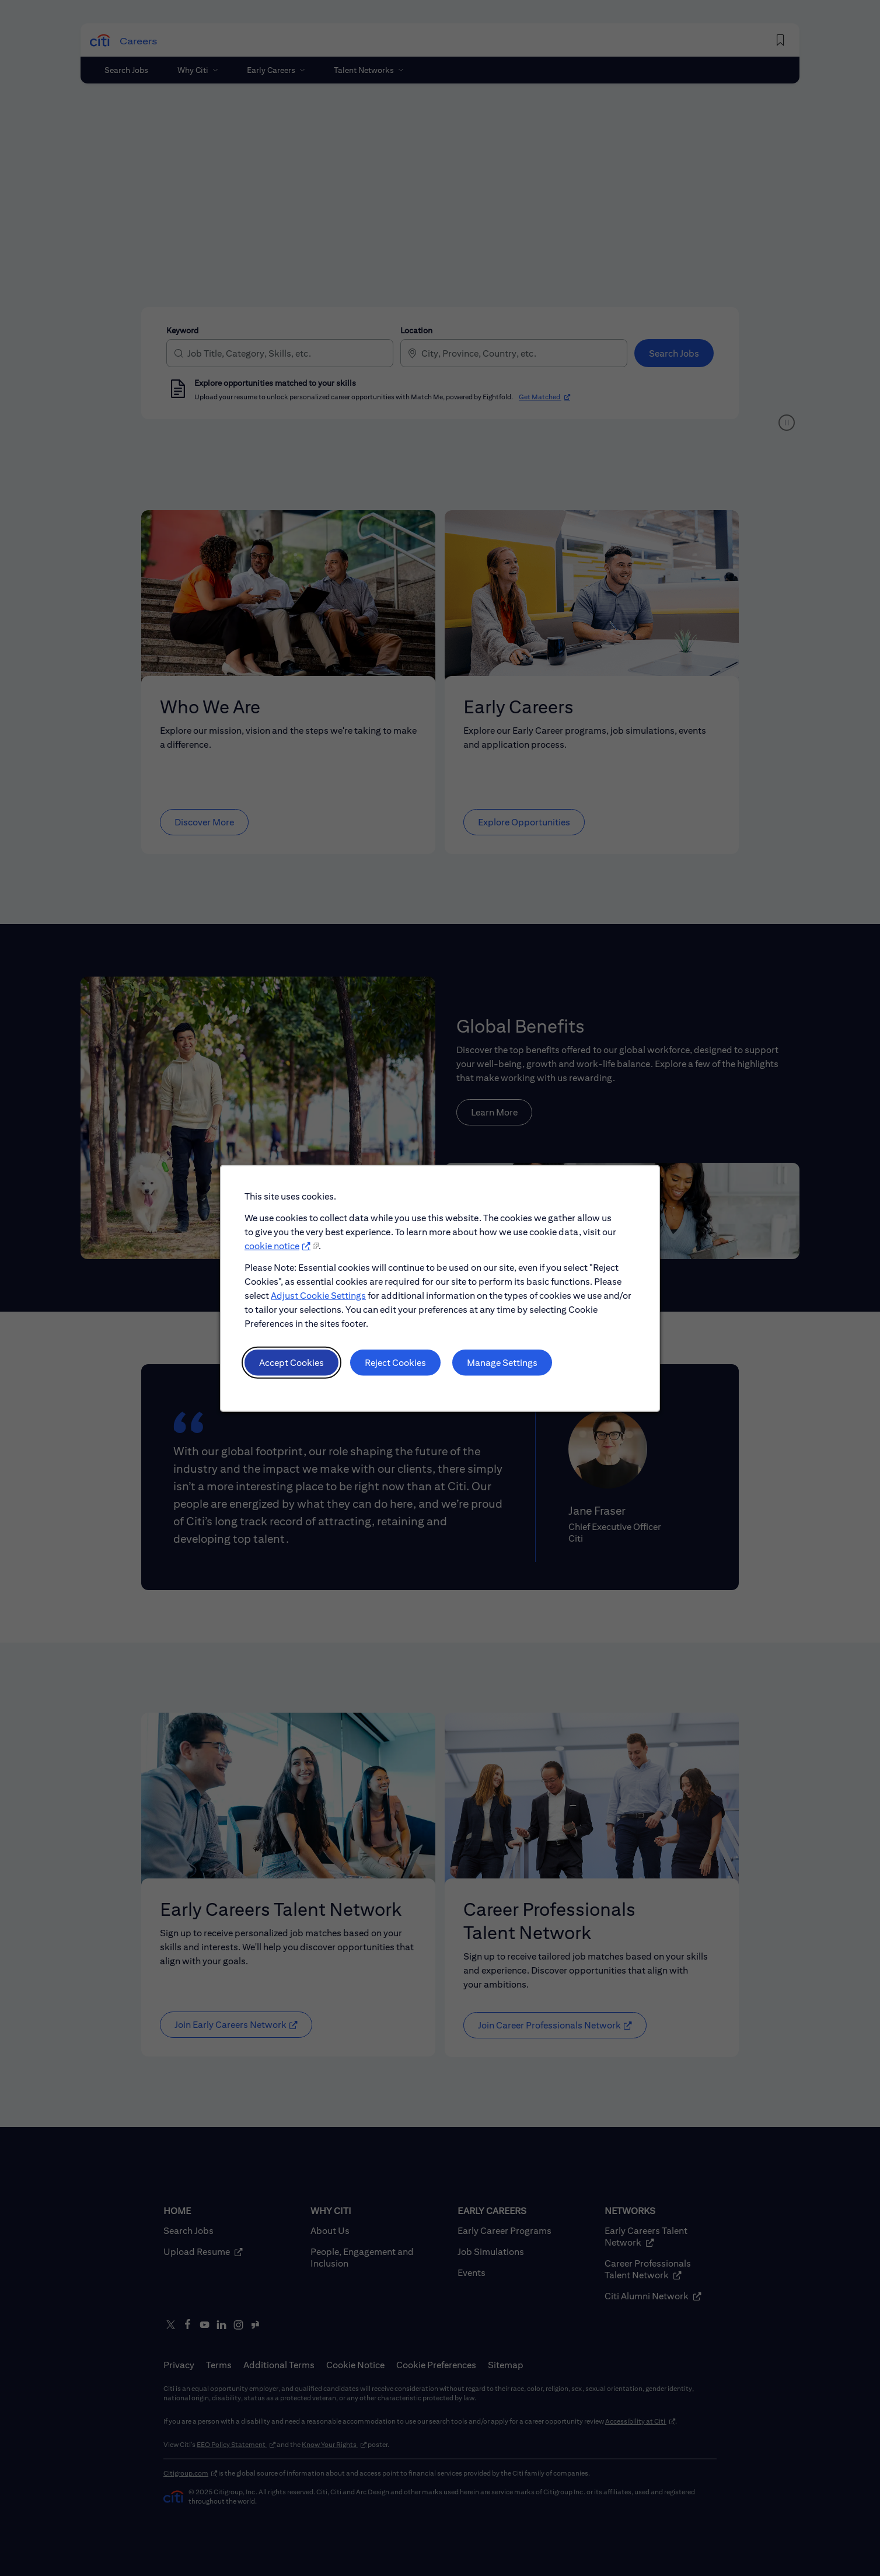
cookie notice (272, 1245)
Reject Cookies (395, 1362)
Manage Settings (502, 1362)
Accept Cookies (291, 1362)
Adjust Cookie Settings (318, 1295)
